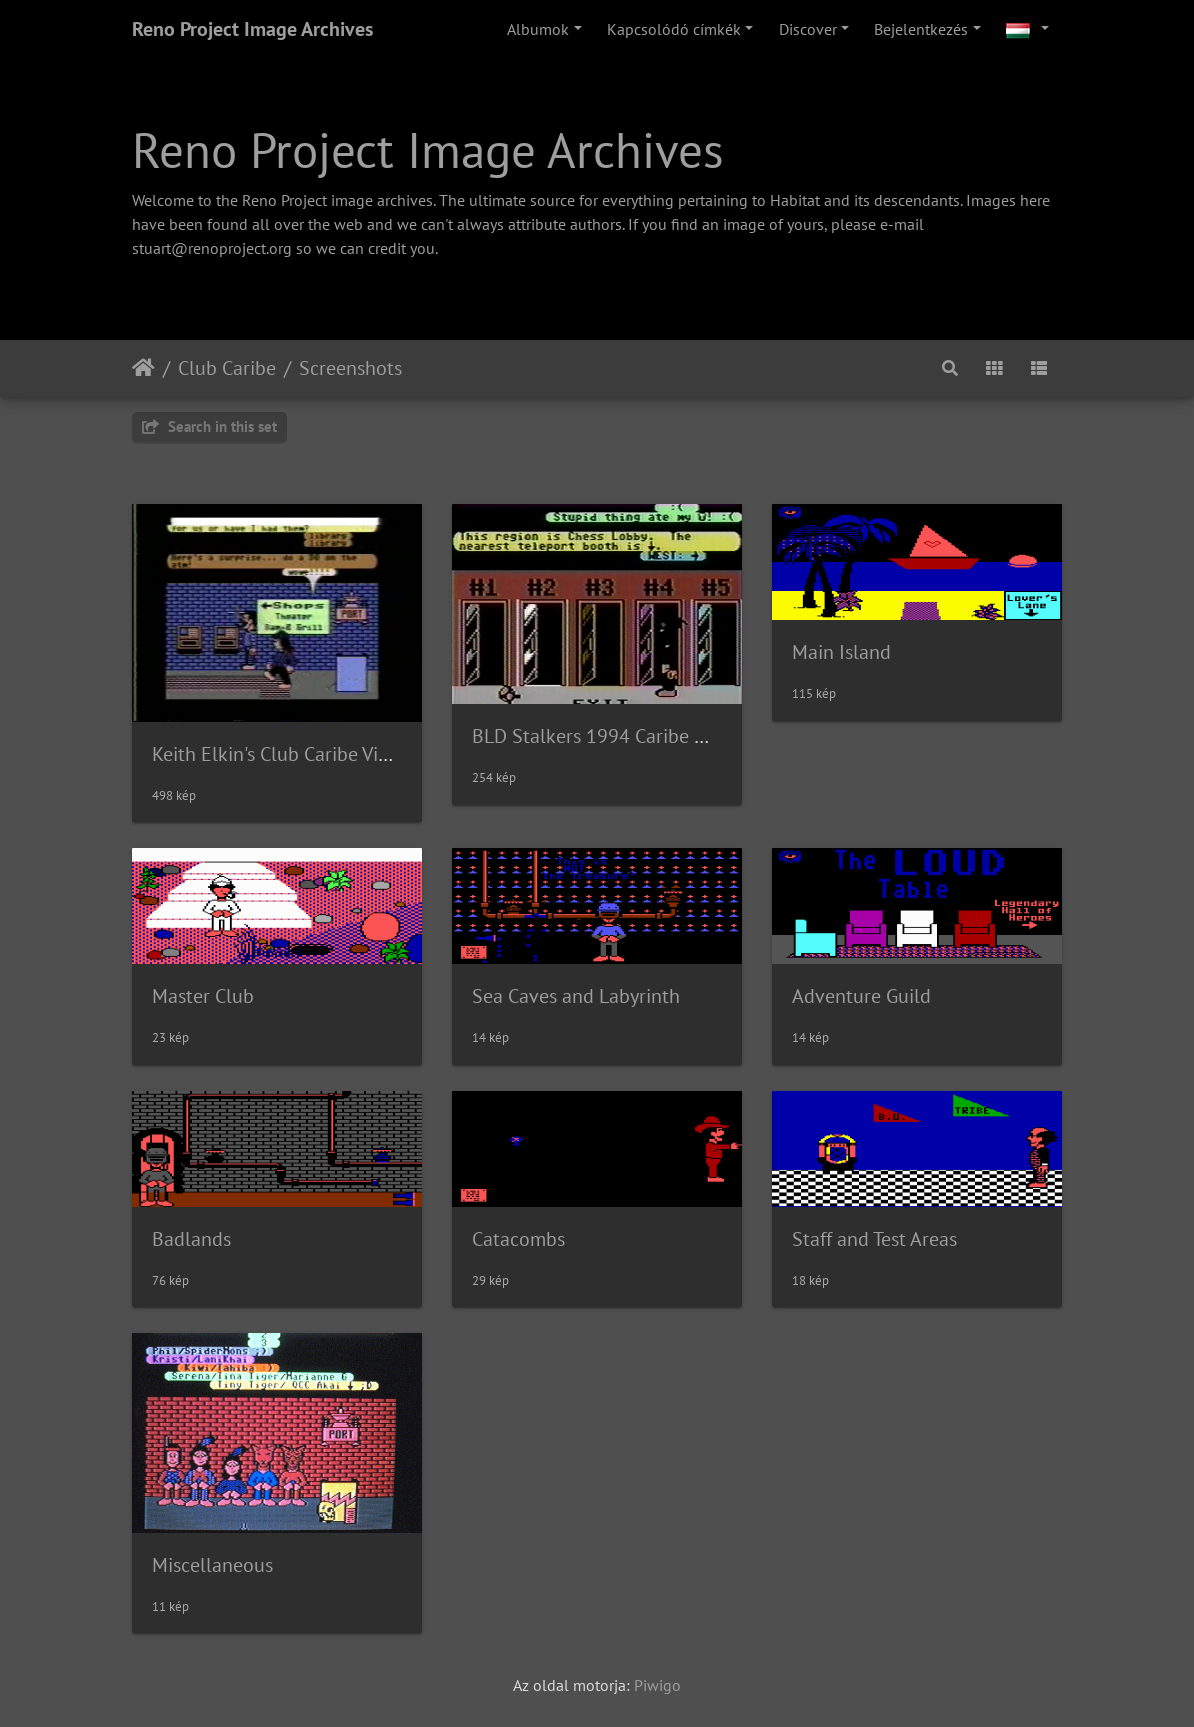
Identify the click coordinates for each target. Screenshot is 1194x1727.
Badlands (191, 1239)
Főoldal (143, 368)
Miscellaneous (212, 1565)
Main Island (841, 652)
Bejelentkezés (921, 29)
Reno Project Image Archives (252, 29)
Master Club (203, 996)
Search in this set (209, 426)
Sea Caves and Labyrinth (576, 996)
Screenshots (350, 368)
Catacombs (518, 1239)
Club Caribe (227, 368)
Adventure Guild (861, 996)
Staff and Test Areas (874, 1239)
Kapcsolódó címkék (674, 29)
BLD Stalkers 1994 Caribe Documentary (640, 736)
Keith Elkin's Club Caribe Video (281, 754)
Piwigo (657, 1685)
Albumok (538, 29)
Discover (808, 29)
